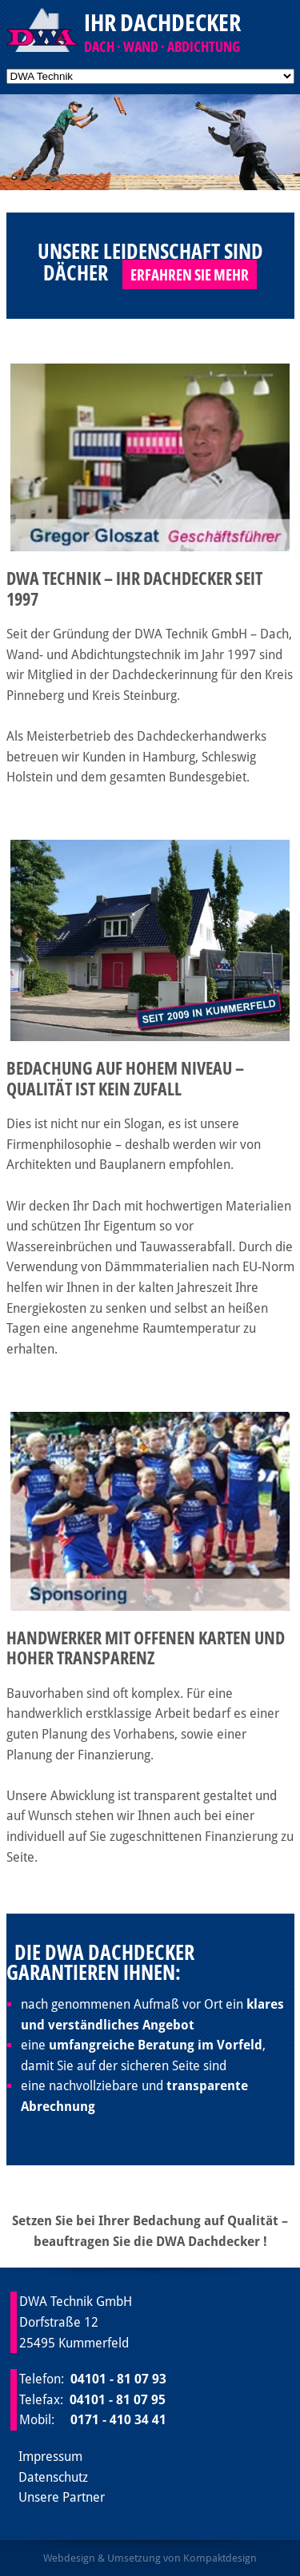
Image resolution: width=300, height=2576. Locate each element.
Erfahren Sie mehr (189, 274)
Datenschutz (53, 2477)
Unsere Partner (61, 2497)
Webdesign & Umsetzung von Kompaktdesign (150, 2558)
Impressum (50, 2456)
